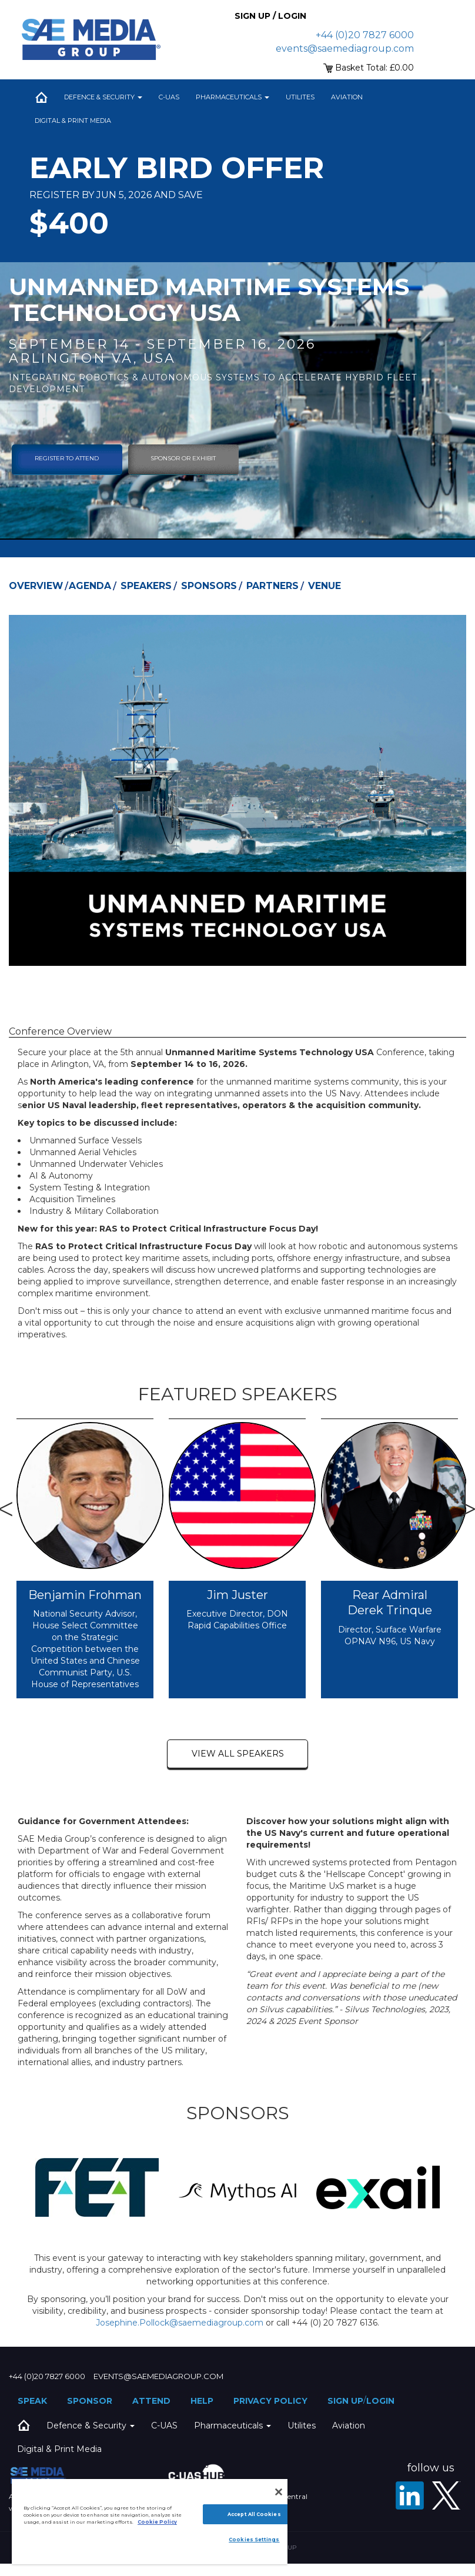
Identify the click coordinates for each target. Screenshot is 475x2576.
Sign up (345, 2401)
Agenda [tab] (90, 585)
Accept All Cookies (254, 2514)
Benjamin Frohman (85, 1595)
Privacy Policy (270, 2401)
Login (380, 2401)
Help (201, 2401)
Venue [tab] (324, 585)
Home (41, 97)
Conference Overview (60, 1031)
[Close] (278, 2491)
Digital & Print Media (73, 120)
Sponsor (89, 2401)
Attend (151, 2401)
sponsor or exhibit (183, 458)
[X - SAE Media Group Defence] (446, 2495)
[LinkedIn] (410, 2495)
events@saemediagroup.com (345, 48)
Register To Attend (67, 458)
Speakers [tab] (146, 585)
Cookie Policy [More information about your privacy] (157, 2522)
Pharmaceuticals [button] (232, 97)
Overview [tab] (36, 585)
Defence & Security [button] (103, 97)
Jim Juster (237, 1595)
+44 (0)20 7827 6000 (365, 35)
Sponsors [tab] (209, 585)
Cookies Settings (254, 2539)
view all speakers (238, 1753)
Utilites (300, 97)
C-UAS (169, 97)
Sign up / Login (270, 16)
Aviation (347, 97)
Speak (32, 2401)
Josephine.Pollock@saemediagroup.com (179, 2322)
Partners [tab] (272, 585)
